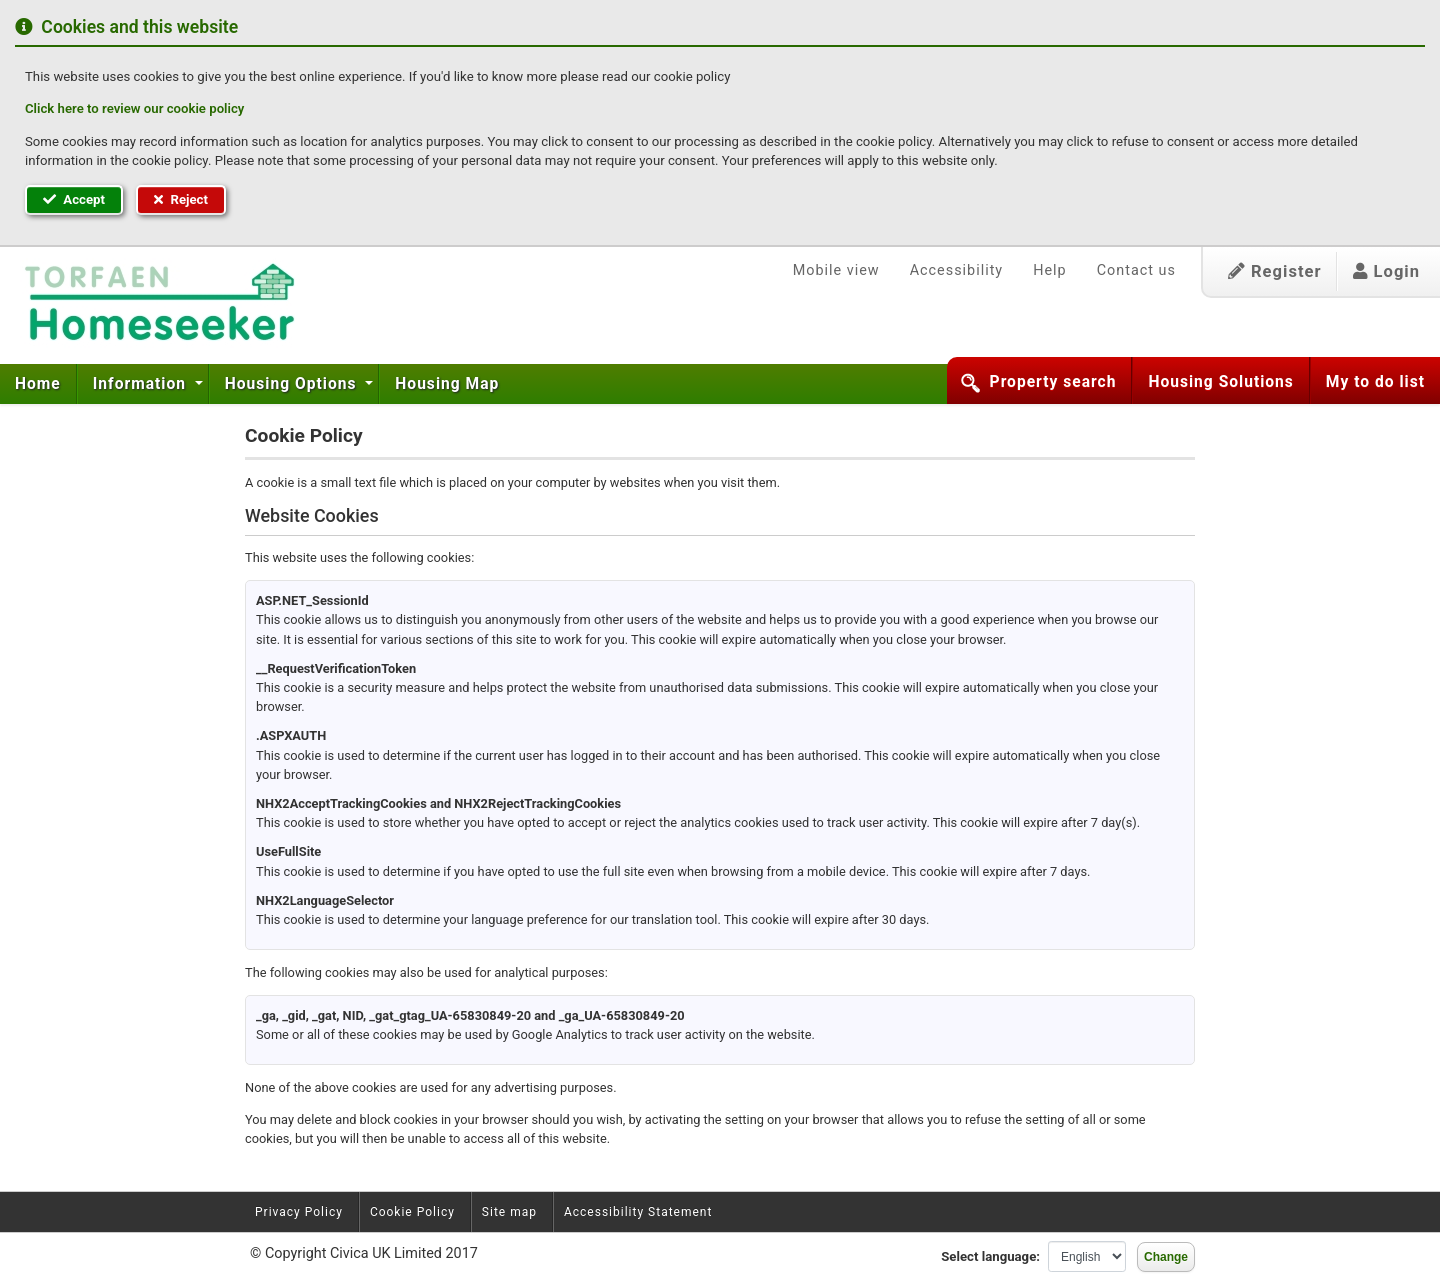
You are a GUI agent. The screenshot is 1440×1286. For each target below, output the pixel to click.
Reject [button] (181, 199)
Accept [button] (74, 199)
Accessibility (957, 270)
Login (1386, 271)
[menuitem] (38, 384)
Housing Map (447, 384)
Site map (509, 1212)
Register (1275, 271)
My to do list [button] (1375, 382)
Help (1049, 270)
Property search (1053, 382)
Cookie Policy (412, 1212)
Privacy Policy (299, 1212)
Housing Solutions (1220, 382)
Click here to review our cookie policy (134, 108)
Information (142, 384)
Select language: (990, 1256)
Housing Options (293, 384)
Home (38, 384)
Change (1166, 1257)
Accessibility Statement (638, 1212)
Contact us (1136, 270)
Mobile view (836, 270)
